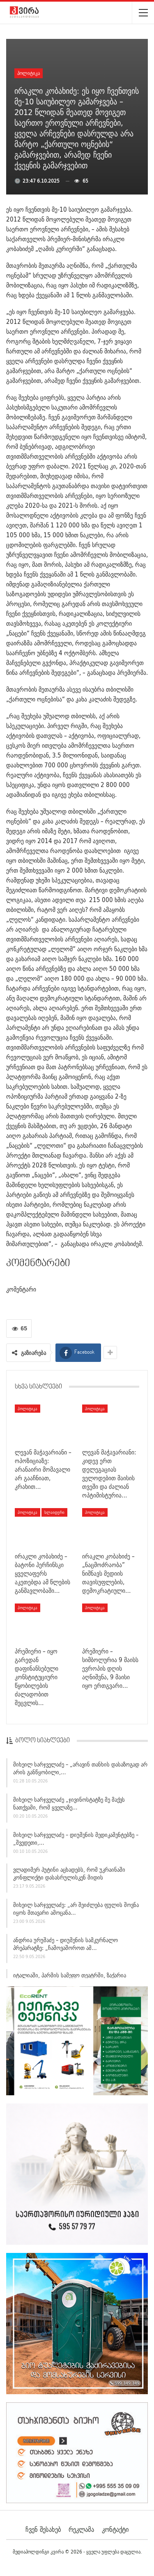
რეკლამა (81, 2529)
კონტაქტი (115, 2529)
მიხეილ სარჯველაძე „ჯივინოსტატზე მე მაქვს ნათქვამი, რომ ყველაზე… (69, 1805)
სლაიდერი (54, 1512)
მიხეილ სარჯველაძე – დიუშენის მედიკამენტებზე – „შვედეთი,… (75, 1840)
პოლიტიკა (28, 73)
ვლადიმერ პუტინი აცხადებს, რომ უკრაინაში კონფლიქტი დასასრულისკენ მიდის (69, 1875)
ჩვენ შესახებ (43, 2529)
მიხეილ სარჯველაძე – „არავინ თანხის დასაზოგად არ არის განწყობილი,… (80, 1770)
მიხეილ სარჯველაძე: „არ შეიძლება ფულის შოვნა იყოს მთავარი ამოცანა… (76, 1910)
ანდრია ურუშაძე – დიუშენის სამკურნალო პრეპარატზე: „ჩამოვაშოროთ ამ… (65, 1945)
